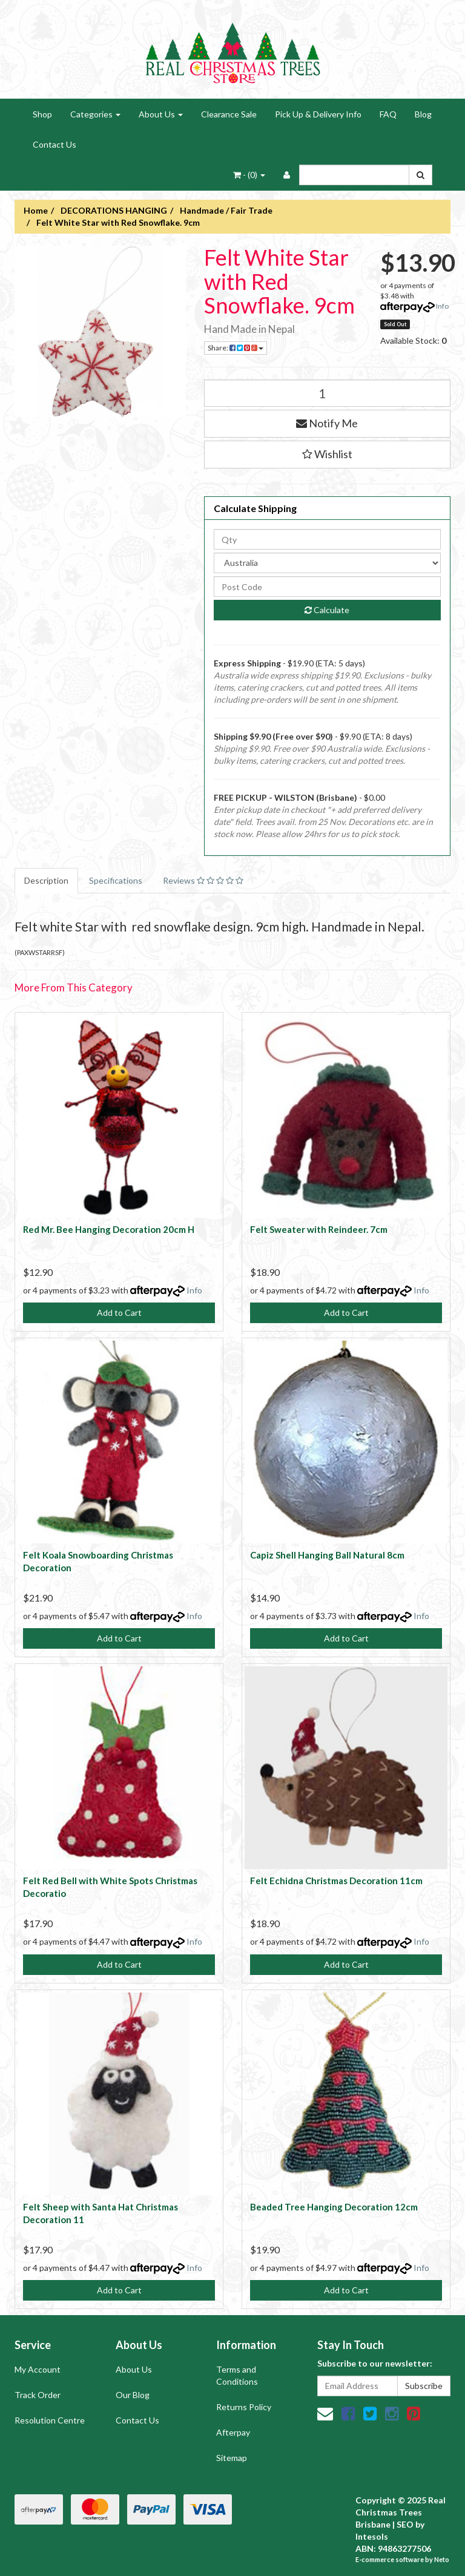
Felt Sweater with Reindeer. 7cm (319, 1229)
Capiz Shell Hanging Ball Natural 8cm (327, 1554)
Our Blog (133, 2395)
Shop (42, 114)
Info (442, 305)
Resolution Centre (50, 2420)
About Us (161, 114)
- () (249, 174)
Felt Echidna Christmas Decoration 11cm (336, 1880)
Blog (423, 114)
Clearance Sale (229, 114)
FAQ (388, 114)
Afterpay (233, 2432)
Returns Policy (243, 2407)
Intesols (371, 2536)
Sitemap (231, 2458)
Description (46, 880)
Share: (235, 347)
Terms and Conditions (237, 2375)
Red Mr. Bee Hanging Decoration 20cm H (108, 1229)
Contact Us (54, 144)
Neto (441, 2559)
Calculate (327, 610)
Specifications (115, 880)
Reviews (203, 880)
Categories (95, 114)
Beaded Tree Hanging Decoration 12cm (334, 2206)
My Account (38, 2369)
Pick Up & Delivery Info (318, 114)
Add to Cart (119, 1312)
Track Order (38, 2395)
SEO (405, 2524)
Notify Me (327, 423)
